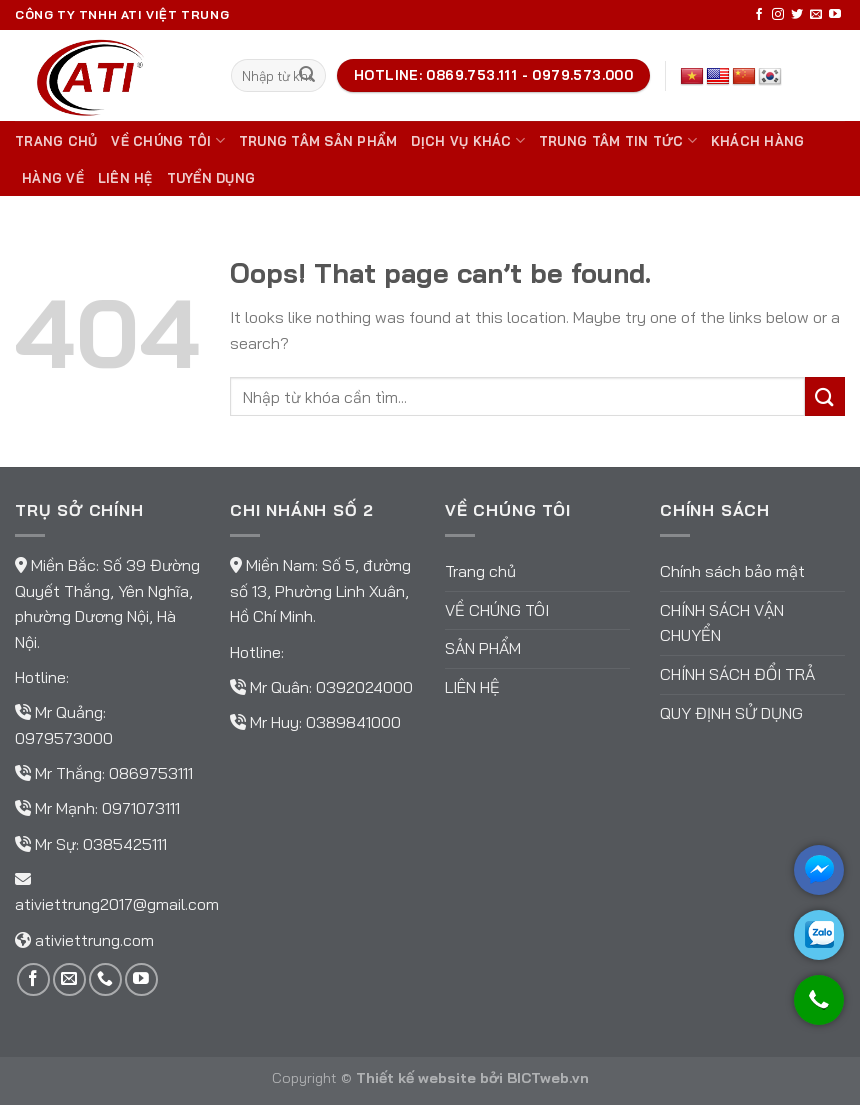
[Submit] (307, 76)
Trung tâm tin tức (618, 140)
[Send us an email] (816, 15)
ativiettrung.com (94, 940)
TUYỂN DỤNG (211, 178)
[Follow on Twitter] (797, 15)
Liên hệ (125, 178)
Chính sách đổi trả (737, 674)
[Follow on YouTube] (835, 15)
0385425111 (125, 844)
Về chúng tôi (168, 140)
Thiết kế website (416, 1078)
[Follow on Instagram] (778, 15)
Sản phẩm (483, 648)
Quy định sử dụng (731, 713)
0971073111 (141, 808)
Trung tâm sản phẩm (318, 141)
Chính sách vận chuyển (722, 623)
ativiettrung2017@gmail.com (117, 904)
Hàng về (53, 178)
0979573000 (64, 738)
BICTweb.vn (548, 1078)
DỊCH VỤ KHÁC (468, 140)
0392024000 (364, 687)
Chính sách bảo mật (732, 571)
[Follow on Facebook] (759, 15)
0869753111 (151, 773)
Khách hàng (758, 141)
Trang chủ (56, 141)
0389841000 (353, 722)
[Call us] (105, 979)
